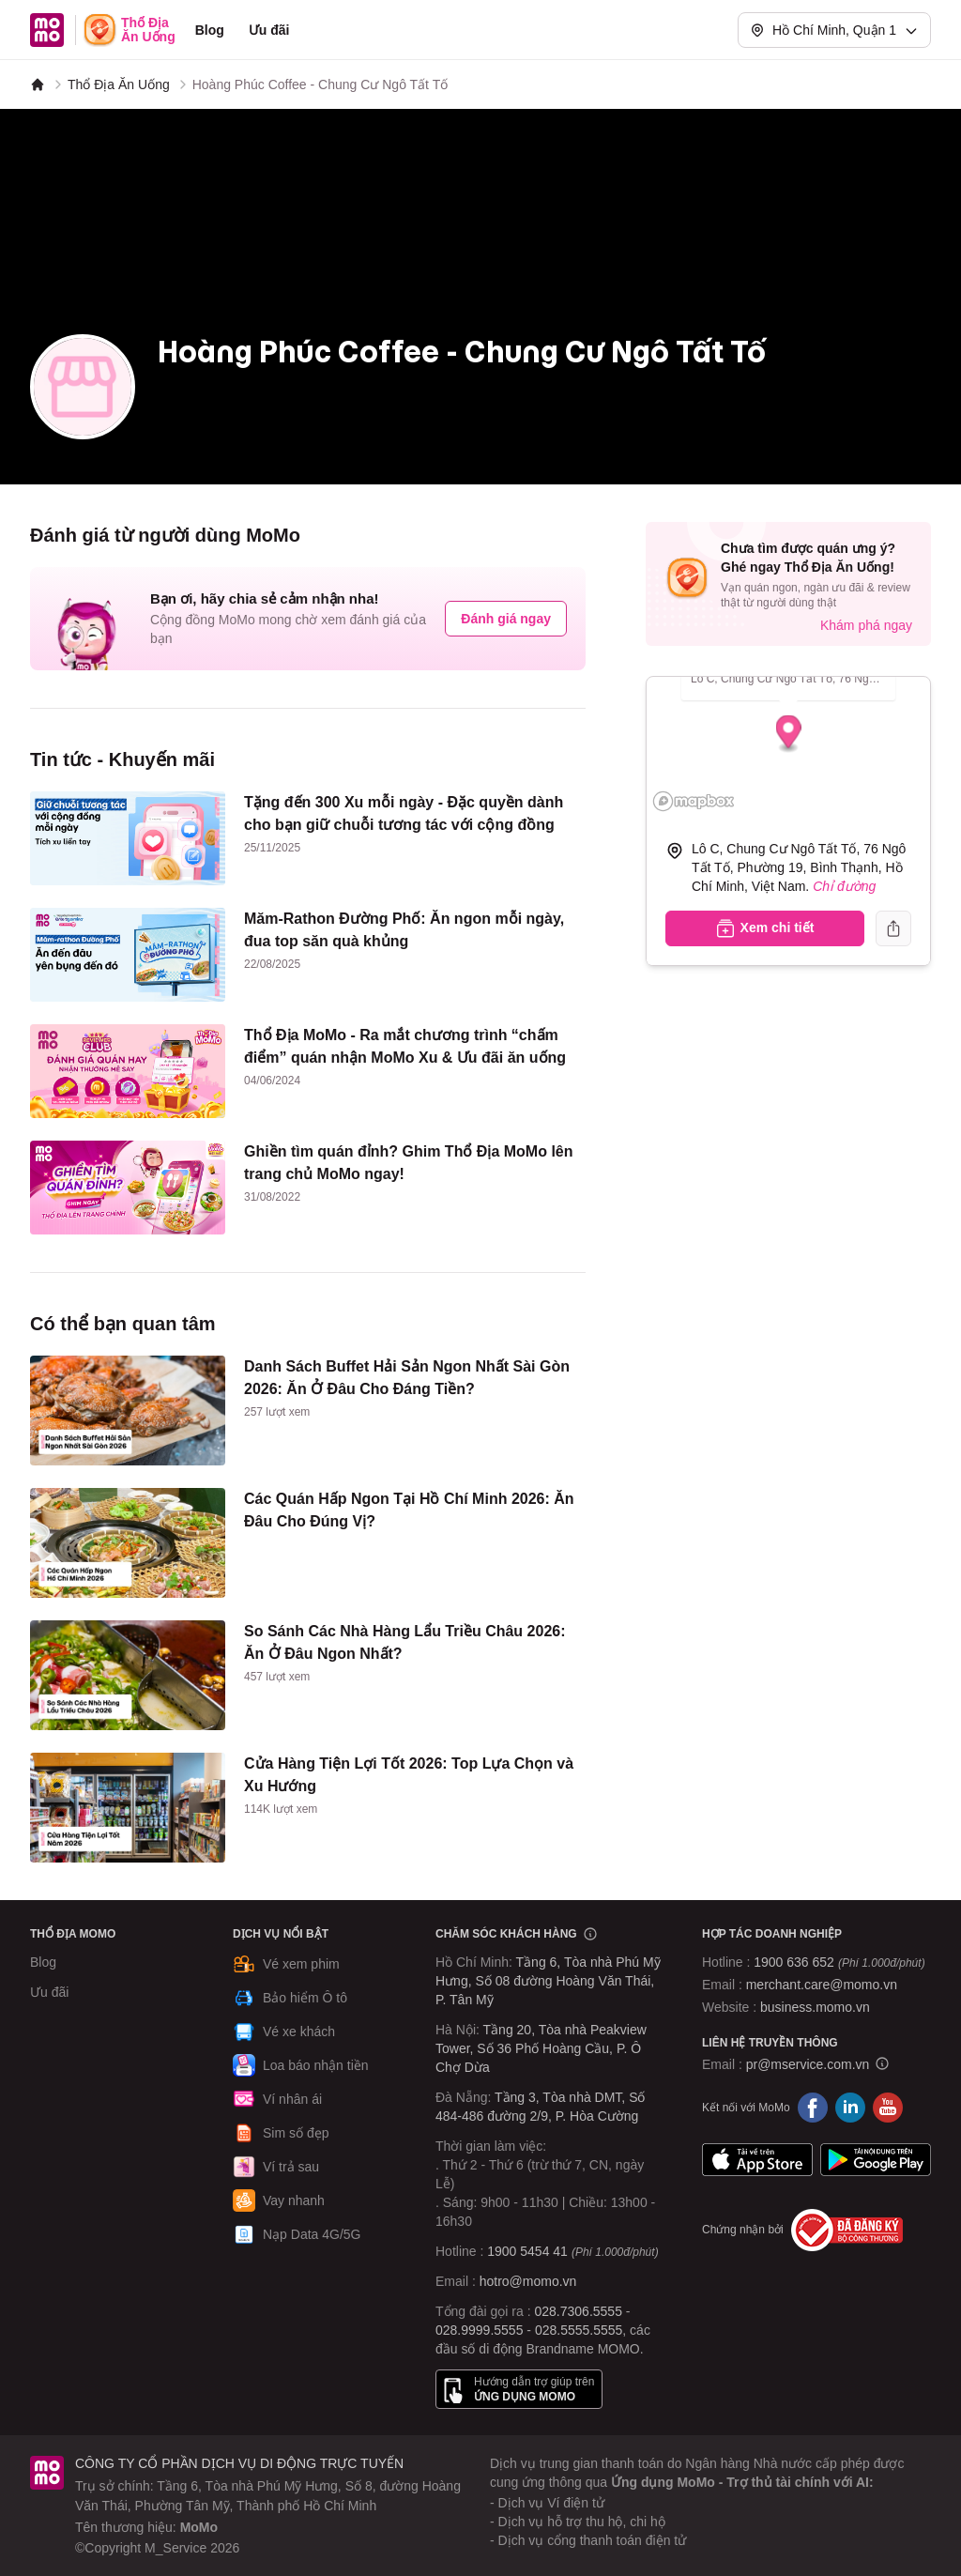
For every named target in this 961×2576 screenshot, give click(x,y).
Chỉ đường (844, 886)
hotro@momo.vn (528, 2281)
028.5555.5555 (578, 2330)
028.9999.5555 (479, 2330)
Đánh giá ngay (506, 618)
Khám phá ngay (866, 625)
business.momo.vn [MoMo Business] (815, 2007)
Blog (209, 30)
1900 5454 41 (527, 2251)
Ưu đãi (269, 30)
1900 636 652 (839, 1962)
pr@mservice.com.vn (808, 2064)
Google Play (875, 2160)
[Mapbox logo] (693, 801)
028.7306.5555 (578, 2311)
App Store (757, 2160)
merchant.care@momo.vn (821, 1984)
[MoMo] (37, 84)
